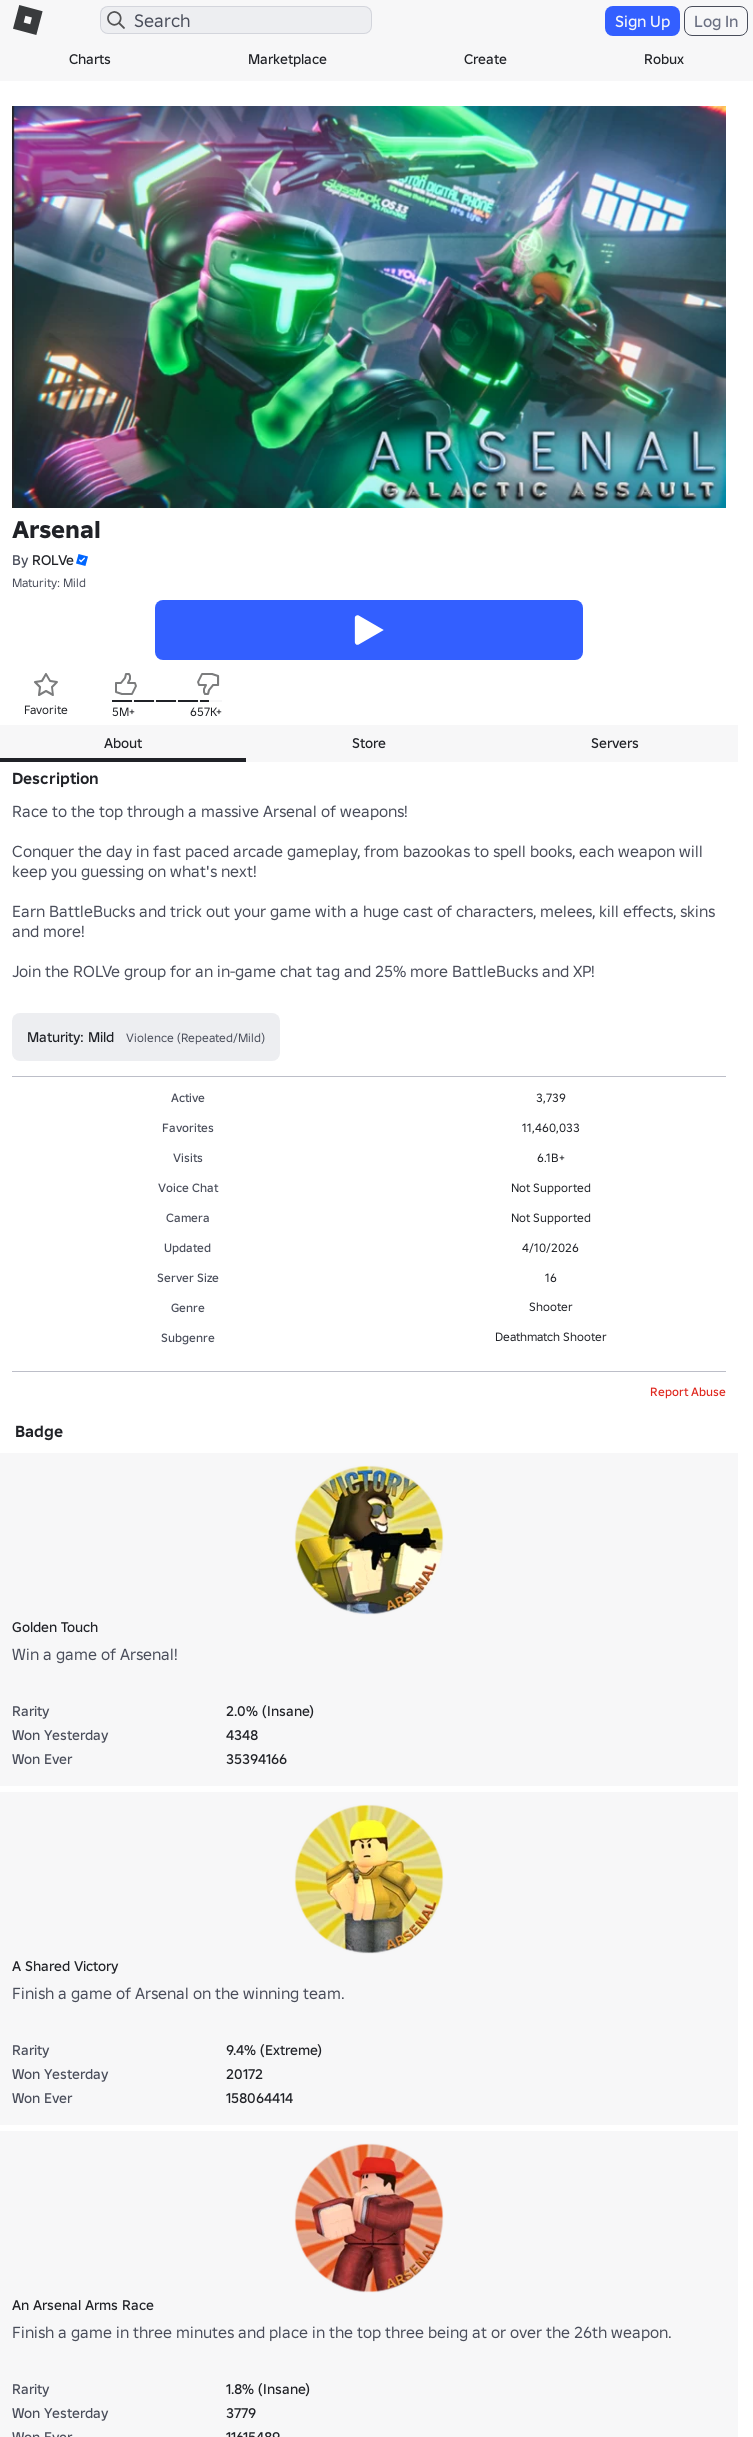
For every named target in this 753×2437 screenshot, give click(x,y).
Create (485, 59)
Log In (716, 21)
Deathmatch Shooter (551, 1336)
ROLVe (53, 560)
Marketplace (287, 59)
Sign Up (642, 21)
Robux (664, 59)
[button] (81, 560)
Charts (90, 59)
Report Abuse (688, 1391)
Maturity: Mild (49, 582)
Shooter (551, 1306)
